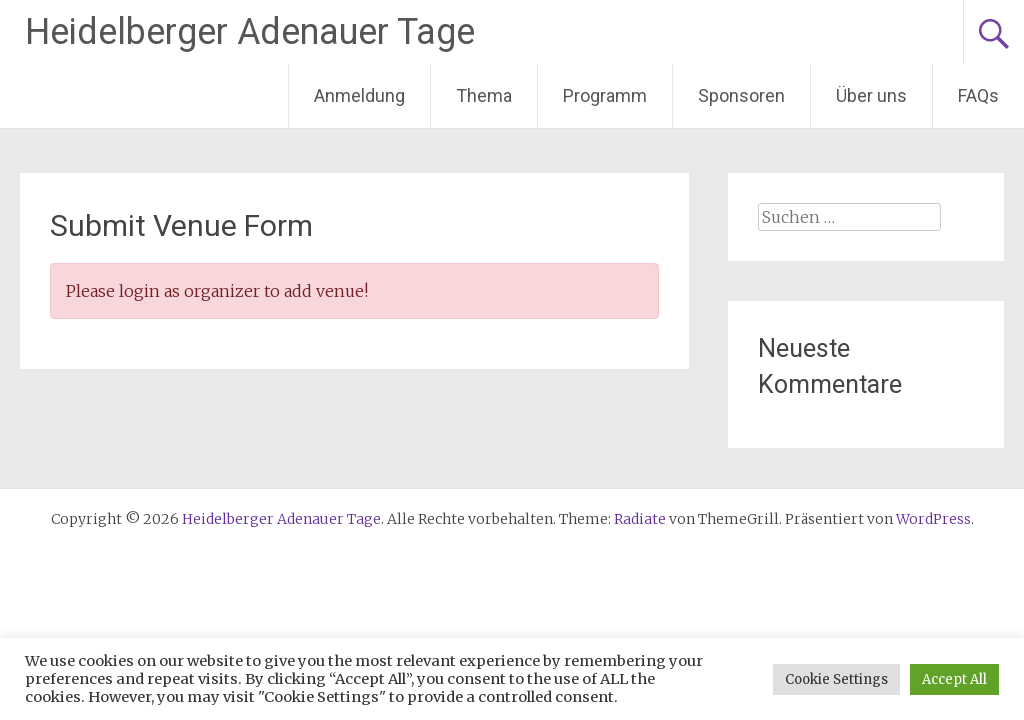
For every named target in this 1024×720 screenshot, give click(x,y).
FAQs (978, 95)
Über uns (871, 95)
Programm (605, 95)
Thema (484, 95)
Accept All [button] (954, 679)
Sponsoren (741, 95)
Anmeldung (359, 95)
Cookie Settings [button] (836, 679)
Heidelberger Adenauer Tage (250, 32)
